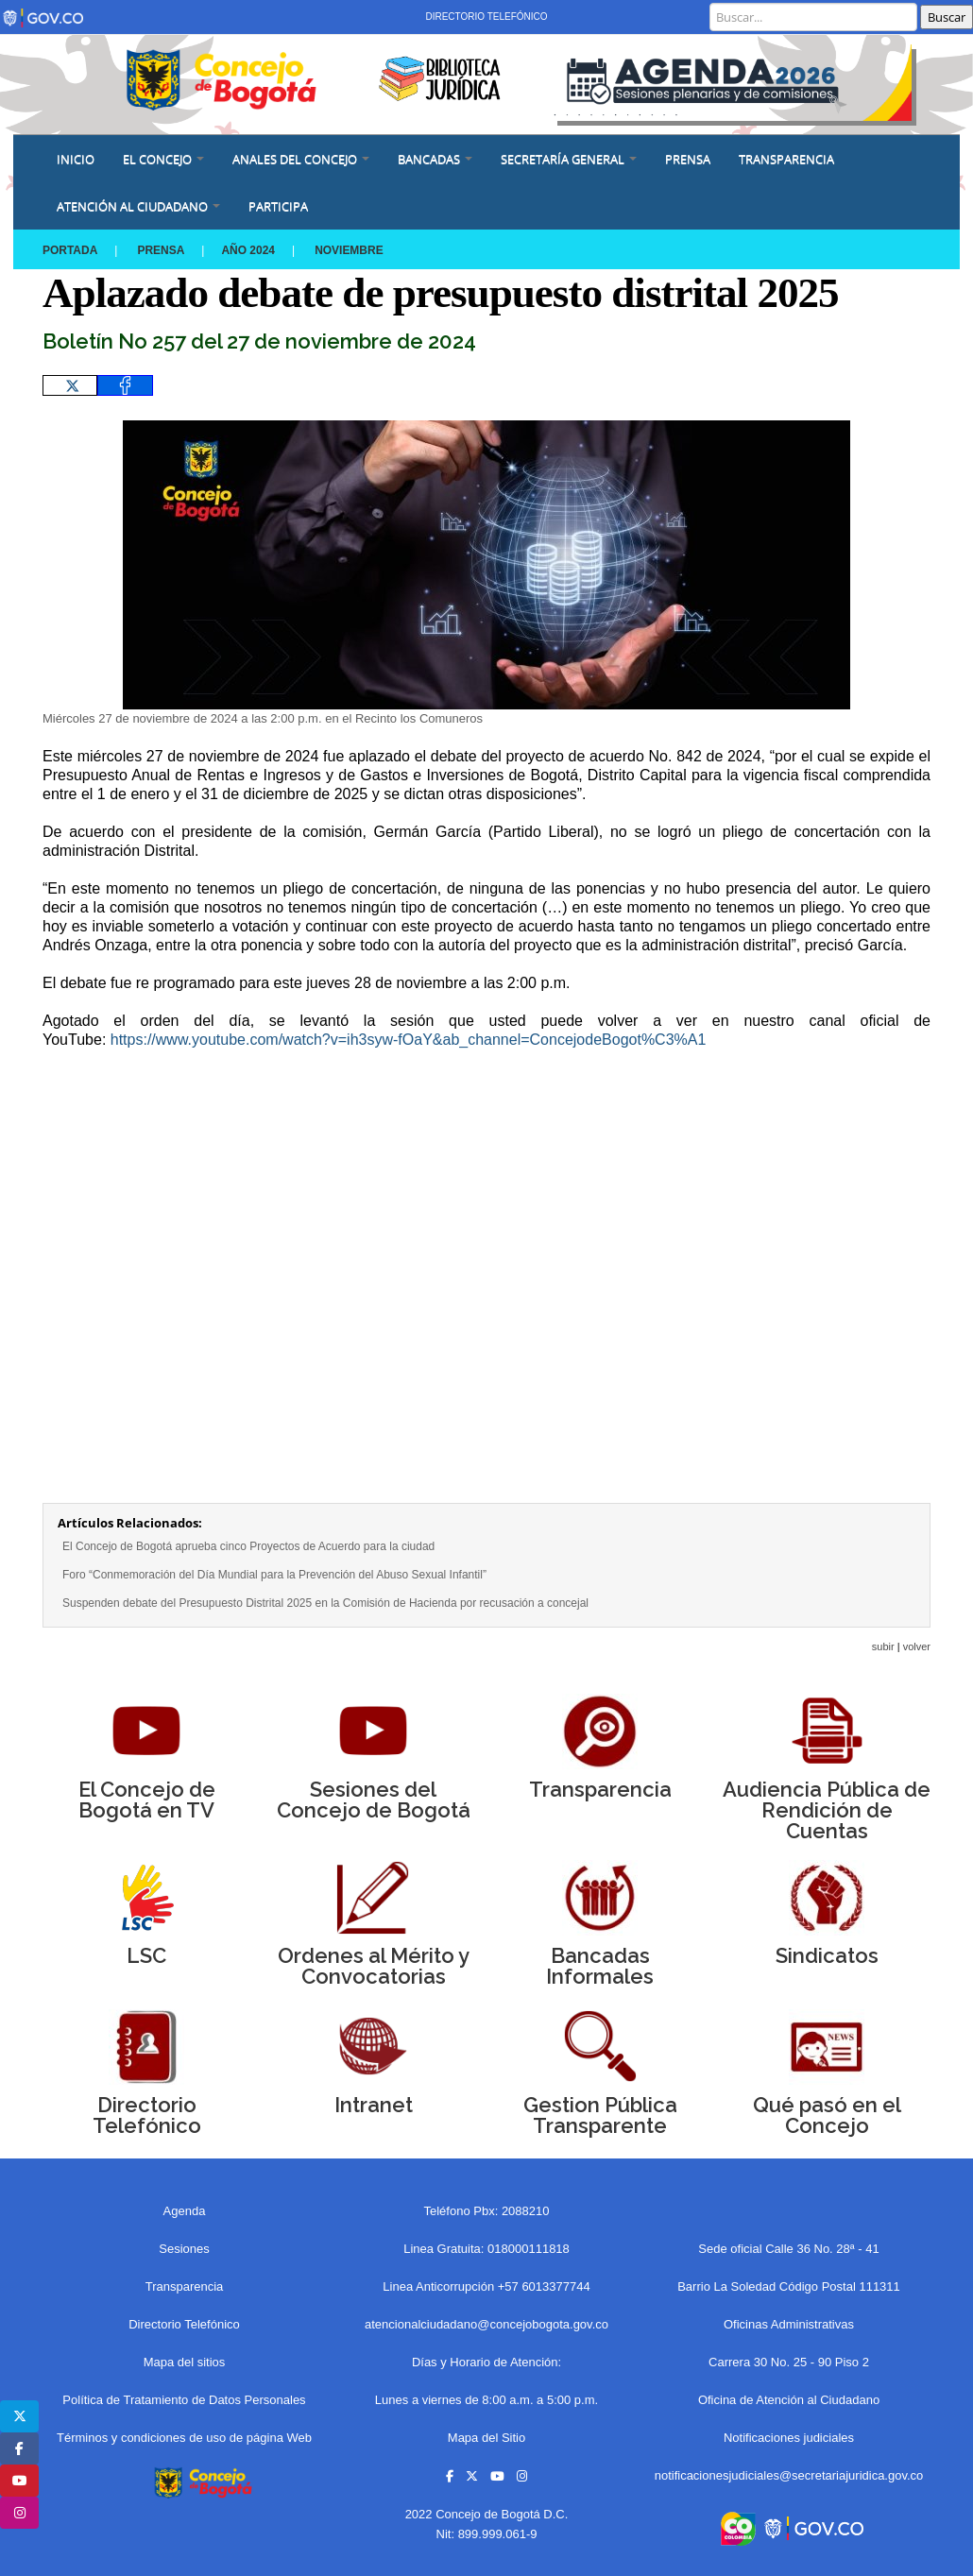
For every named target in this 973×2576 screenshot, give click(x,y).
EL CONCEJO (163, 158)
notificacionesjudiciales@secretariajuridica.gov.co (789, 2475)
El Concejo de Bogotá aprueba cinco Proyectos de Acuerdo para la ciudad (248, 1546)
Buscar (946, 17)
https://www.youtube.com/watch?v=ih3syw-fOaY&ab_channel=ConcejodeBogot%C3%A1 (409, 1040)
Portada (70, 250)
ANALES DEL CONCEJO (300, 158)
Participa (278, 205)
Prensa (161, 250)
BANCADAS (435, 158)
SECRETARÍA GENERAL (569, 158)
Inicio (75, 158)
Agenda (184, 2211)
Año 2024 (249, 250)
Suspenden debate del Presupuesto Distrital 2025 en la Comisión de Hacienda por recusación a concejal (325, 1603)
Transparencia (786, 158)
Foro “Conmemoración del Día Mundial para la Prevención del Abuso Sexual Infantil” (274, 1574)
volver (916, 1646)
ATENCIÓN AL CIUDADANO (138, 205)
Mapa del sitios (185, 2362)
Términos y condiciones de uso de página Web (184, 2438)
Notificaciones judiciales (789, 2438)
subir (883, 1646)
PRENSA (687, 158)
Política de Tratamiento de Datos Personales (183, 2400)
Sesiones (184, 2249)
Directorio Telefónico (486, 16)
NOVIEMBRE (350, 250)
